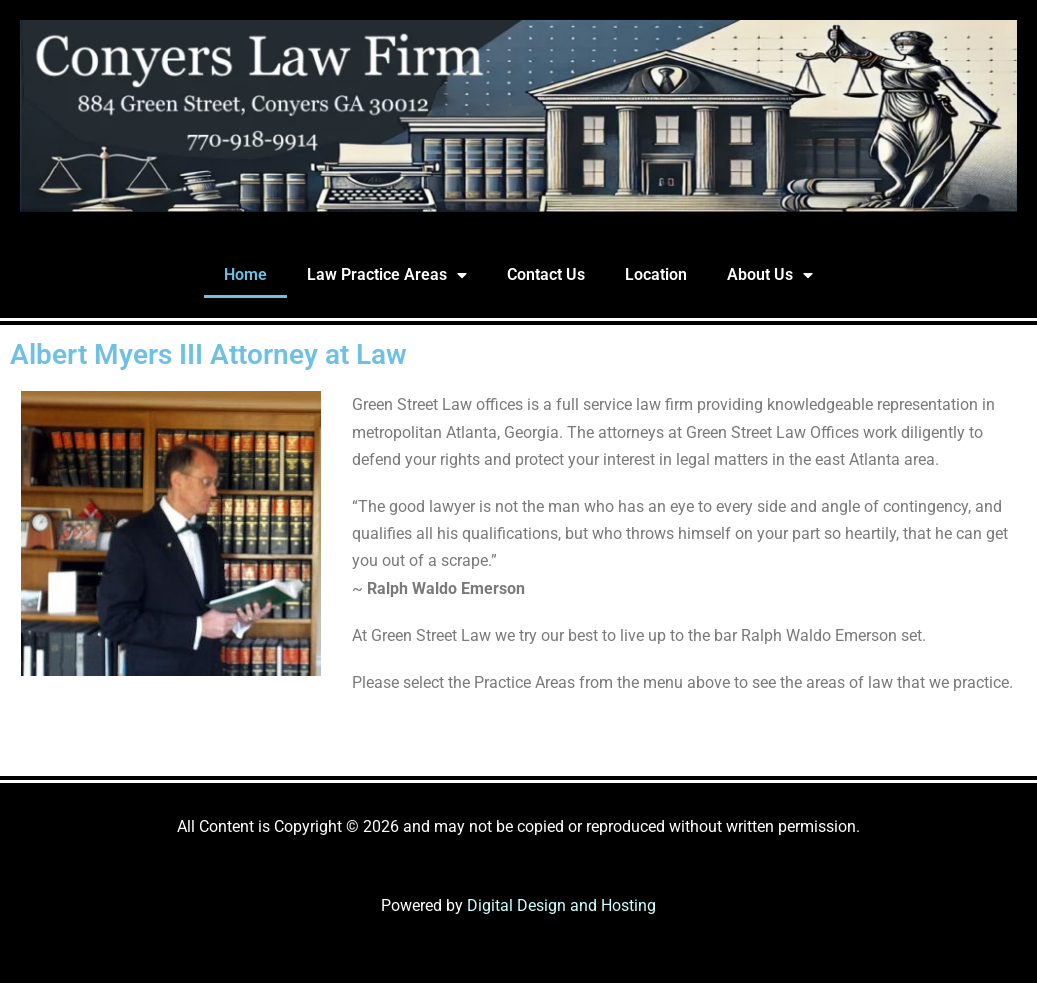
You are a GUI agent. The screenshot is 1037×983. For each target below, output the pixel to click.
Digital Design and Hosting (561, 905)
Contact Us (546, 274)
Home (245, 274)
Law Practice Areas (387, 275)
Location (656, 274)
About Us (770, 275)
